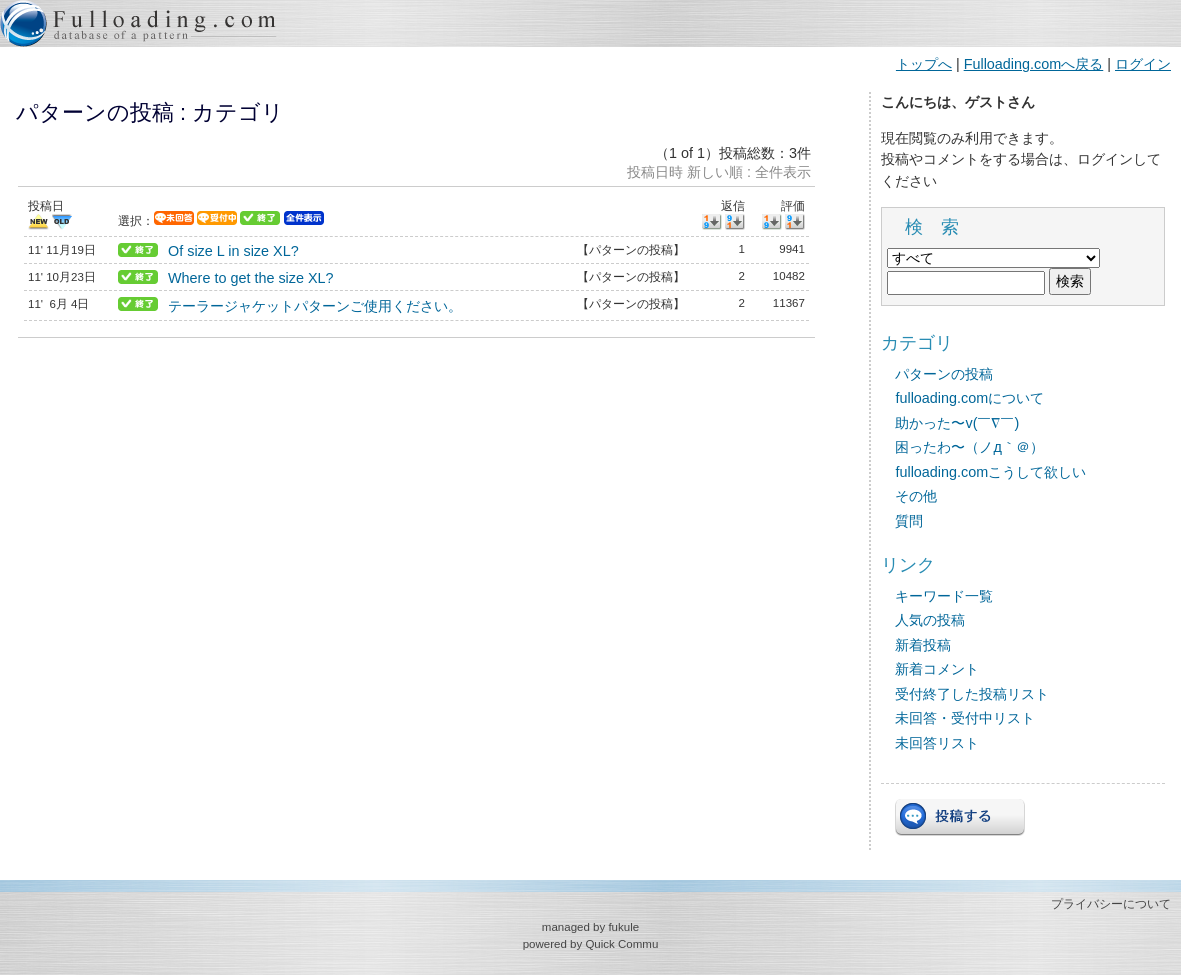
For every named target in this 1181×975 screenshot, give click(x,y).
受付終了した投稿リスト (972, 694)
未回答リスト (937, 743)
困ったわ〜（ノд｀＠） (969, 447)
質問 (909, 521)
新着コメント (937, 669)
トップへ (924, 64)
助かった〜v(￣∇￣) (957, 423)
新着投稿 (923, 645)
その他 (916, 496)
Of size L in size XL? (233, 251)
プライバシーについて (1111, 904)
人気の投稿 (930, 620)
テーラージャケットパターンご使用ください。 (315, 306)
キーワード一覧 (944, 596)
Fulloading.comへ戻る (1034, 64)
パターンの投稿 (944, 374)
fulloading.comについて (969, 398)
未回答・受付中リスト (965, 718)
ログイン (1143, 64)
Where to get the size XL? (251, 278)
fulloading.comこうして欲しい (990, 472)
